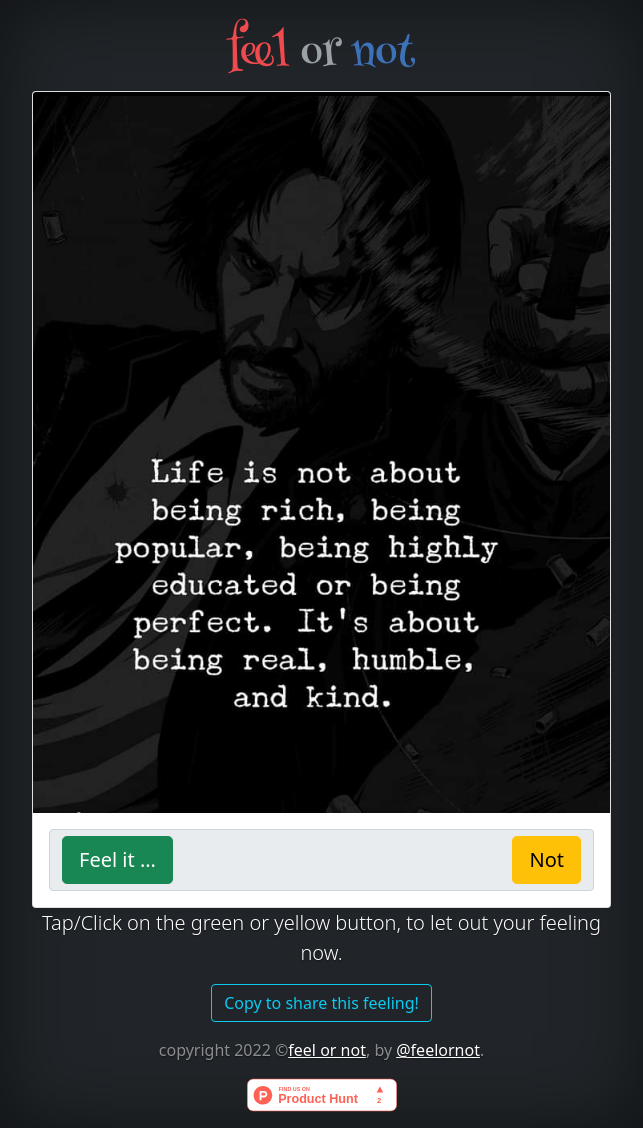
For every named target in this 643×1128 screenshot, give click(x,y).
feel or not (327, 1050)
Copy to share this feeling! (321, 1003)
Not (546, 859)
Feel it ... (117, 859)
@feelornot (438, 1050)
